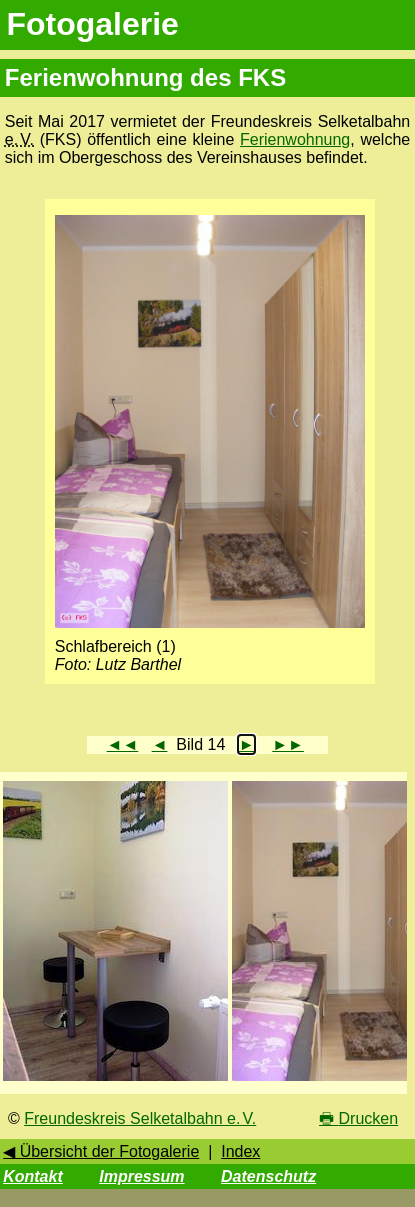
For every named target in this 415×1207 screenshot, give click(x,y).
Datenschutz (268, 1176)
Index (240, 1151)
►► (288, 744)
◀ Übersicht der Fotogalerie (101, 1151)
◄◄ (123, 744)
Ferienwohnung (295, 139)
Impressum (141, 1176)
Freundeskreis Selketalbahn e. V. (140, 1118)
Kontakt (33, 1176)
